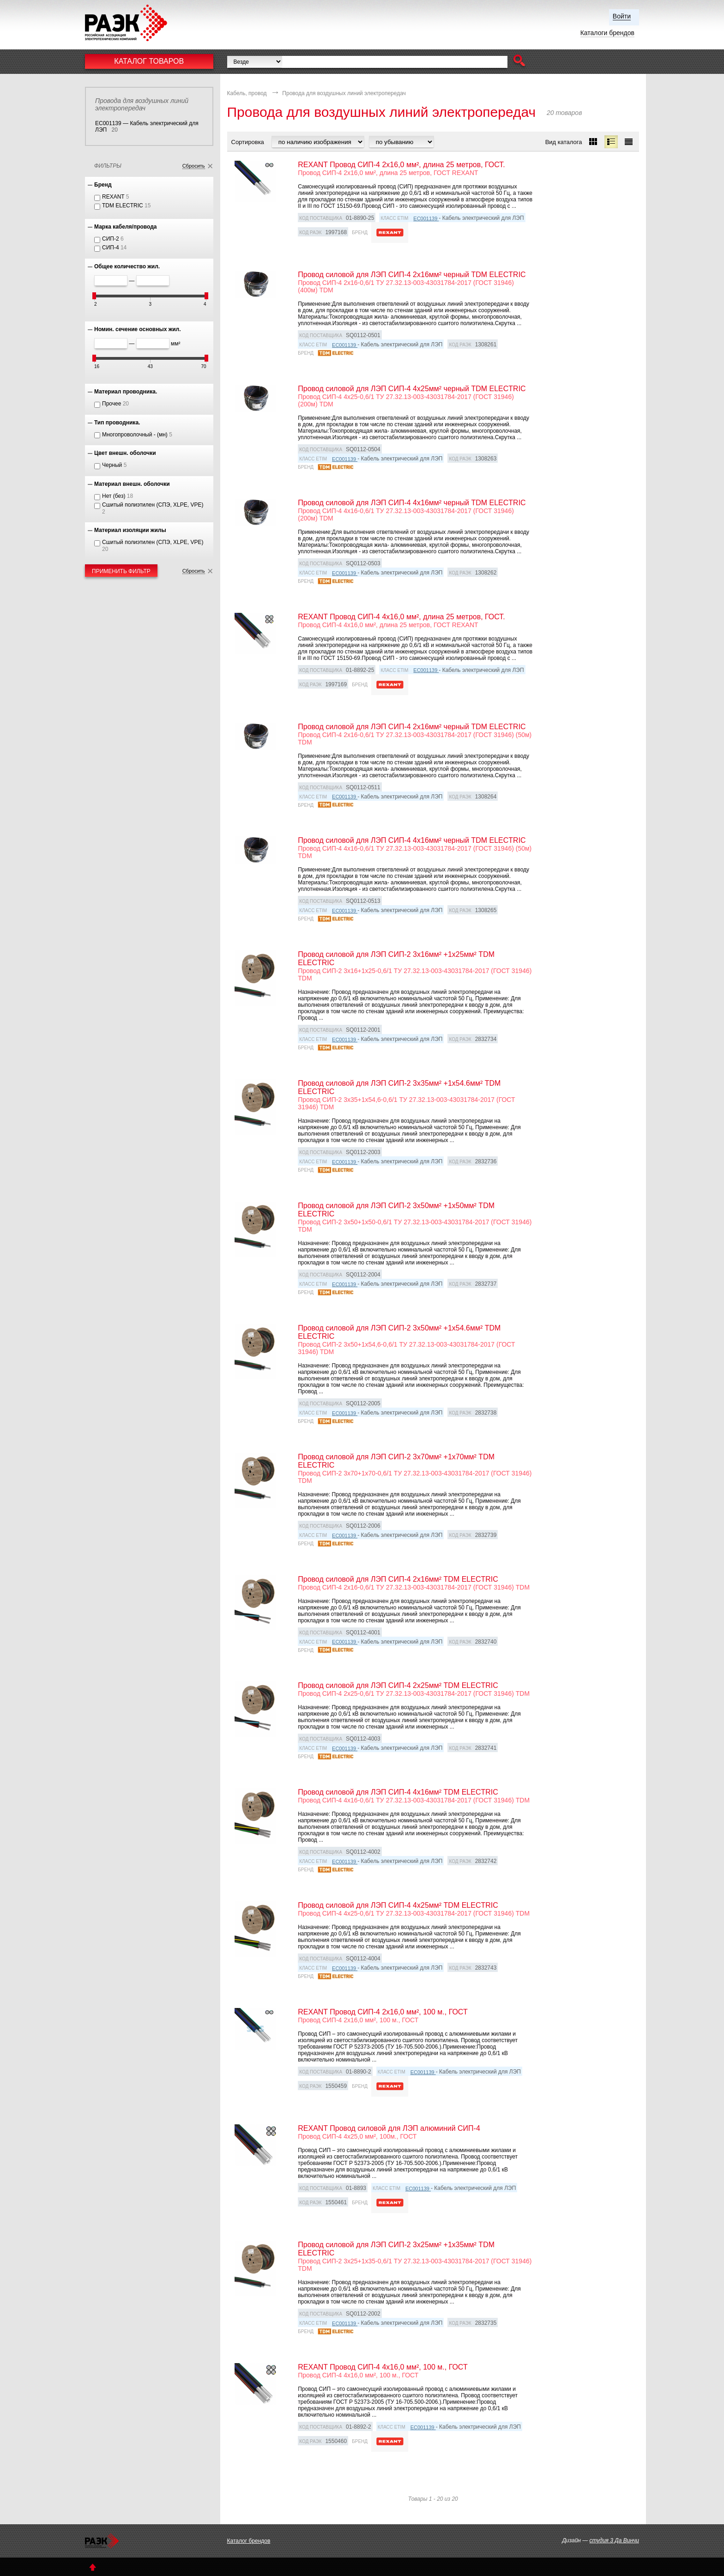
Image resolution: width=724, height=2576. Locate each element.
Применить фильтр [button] (121, 571)
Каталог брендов (249, 2541)
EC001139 (426, 218)
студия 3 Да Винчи (614, 2540)
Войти (622, 16)
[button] (519, 61)
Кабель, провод (247, 93)
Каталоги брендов (607, 32)
